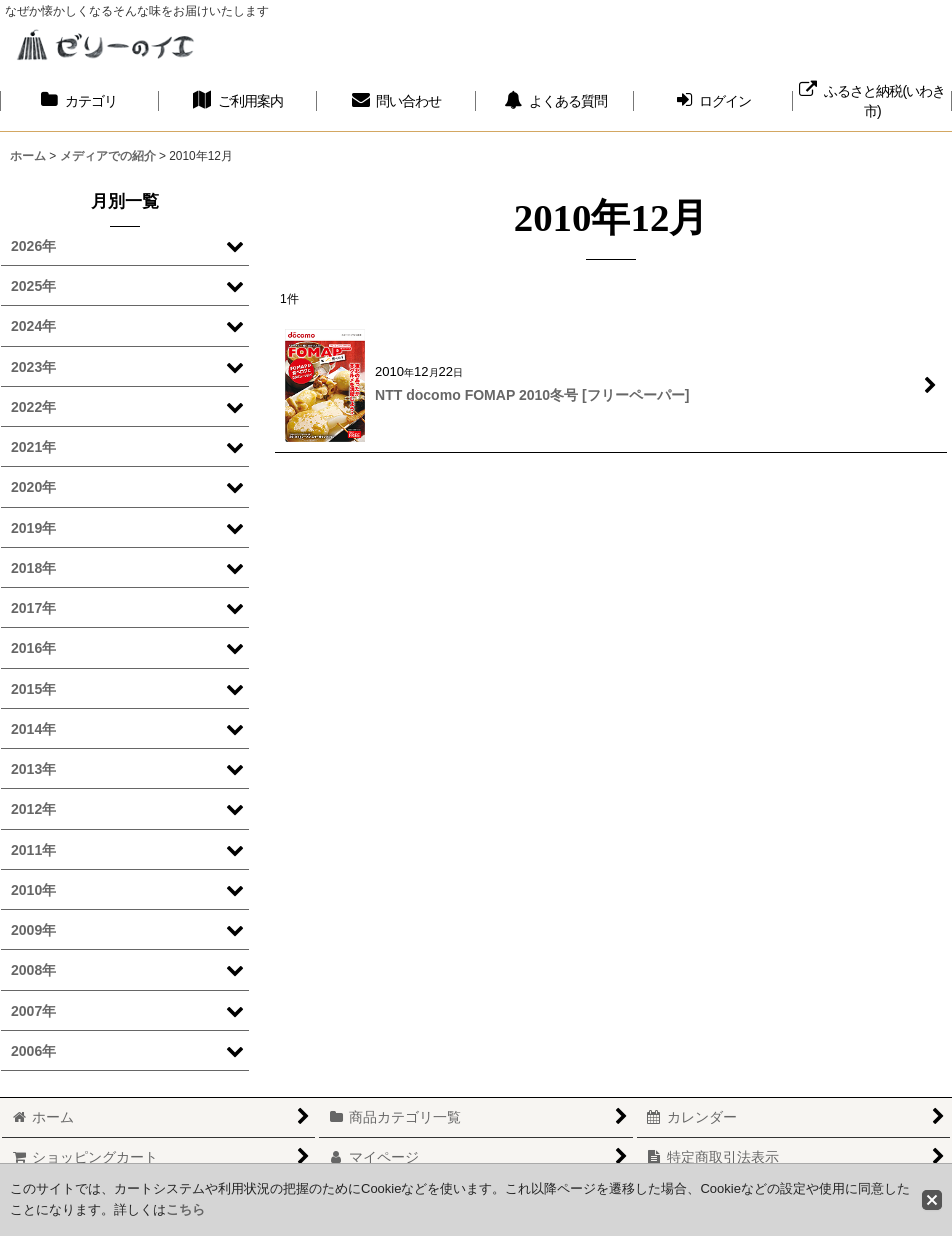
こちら (185, 1209)
